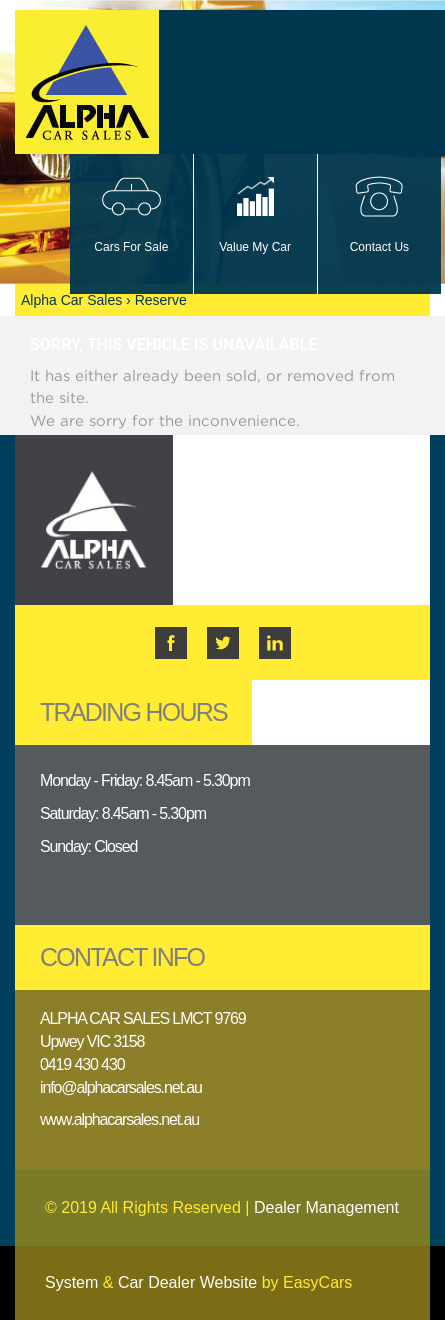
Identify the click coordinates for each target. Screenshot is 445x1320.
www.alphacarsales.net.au (119, 1119)
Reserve (161, 300)
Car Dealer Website (187, 1282)
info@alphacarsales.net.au (121, 1087)
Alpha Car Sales (71, 300)
